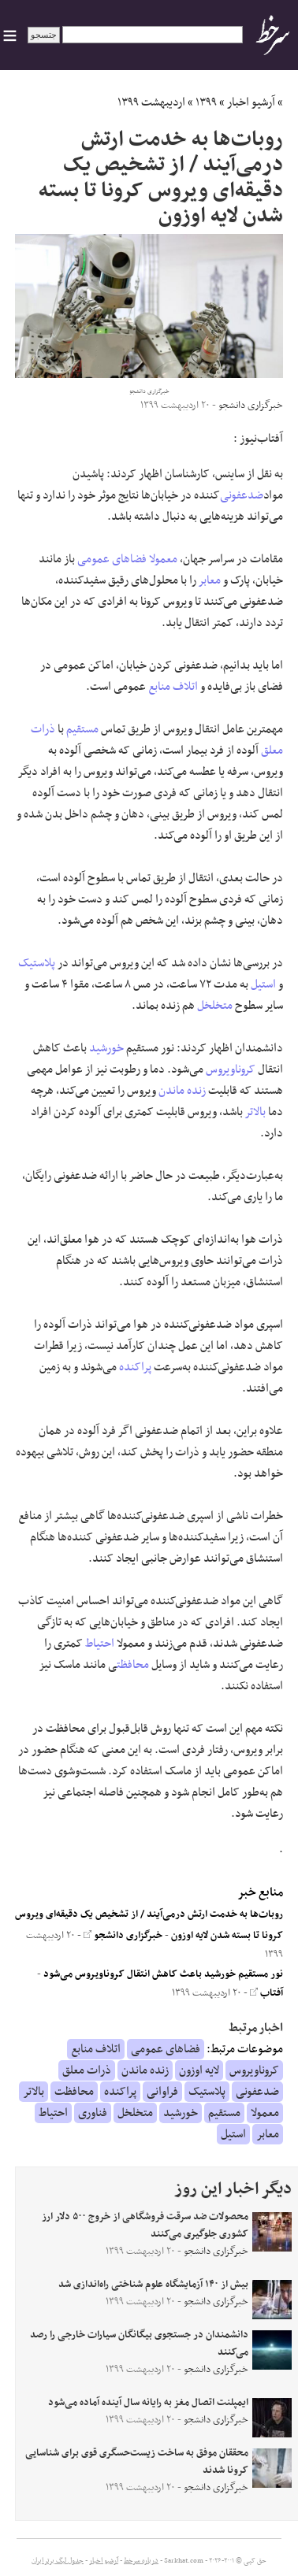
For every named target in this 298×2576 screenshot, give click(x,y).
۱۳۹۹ (206, 102)
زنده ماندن (182, 1090)
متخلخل (215, 1005)
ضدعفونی (241, 495)
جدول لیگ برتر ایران (58, 2561)
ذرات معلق (86, 2070)
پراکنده (135, 1367)
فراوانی (162, 2091)
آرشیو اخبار (251, 102)
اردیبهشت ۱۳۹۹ (151, 102)
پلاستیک (36, 963)
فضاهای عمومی (112, 559)
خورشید (106, 1048)
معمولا (163, 559)
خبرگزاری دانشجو (123, 1935)
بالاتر (255, 1112)
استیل (263, 984)
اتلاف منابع (173, 686)
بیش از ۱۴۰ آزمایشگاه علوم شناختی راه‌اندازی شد (153, 2284)
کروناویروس (230, 1069)
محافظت (133, 1665)
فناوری (92, 2113)
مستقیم (82, 729)
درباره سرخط (141, 2561)
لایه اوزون (199, 2070)
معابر (210, 580)
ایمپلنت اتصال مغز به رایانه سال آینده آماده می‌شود (148, 2402)
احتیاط (99, 1643)
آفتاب (266, 1993)
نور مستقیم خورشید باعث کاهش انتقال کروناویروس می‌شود (163, 1974)
